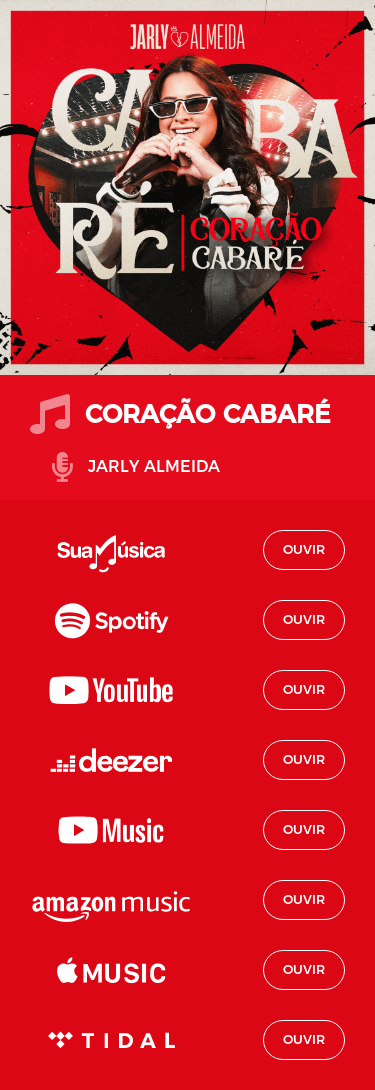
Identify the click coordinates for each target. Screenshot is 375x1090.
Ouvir (304, 549)
